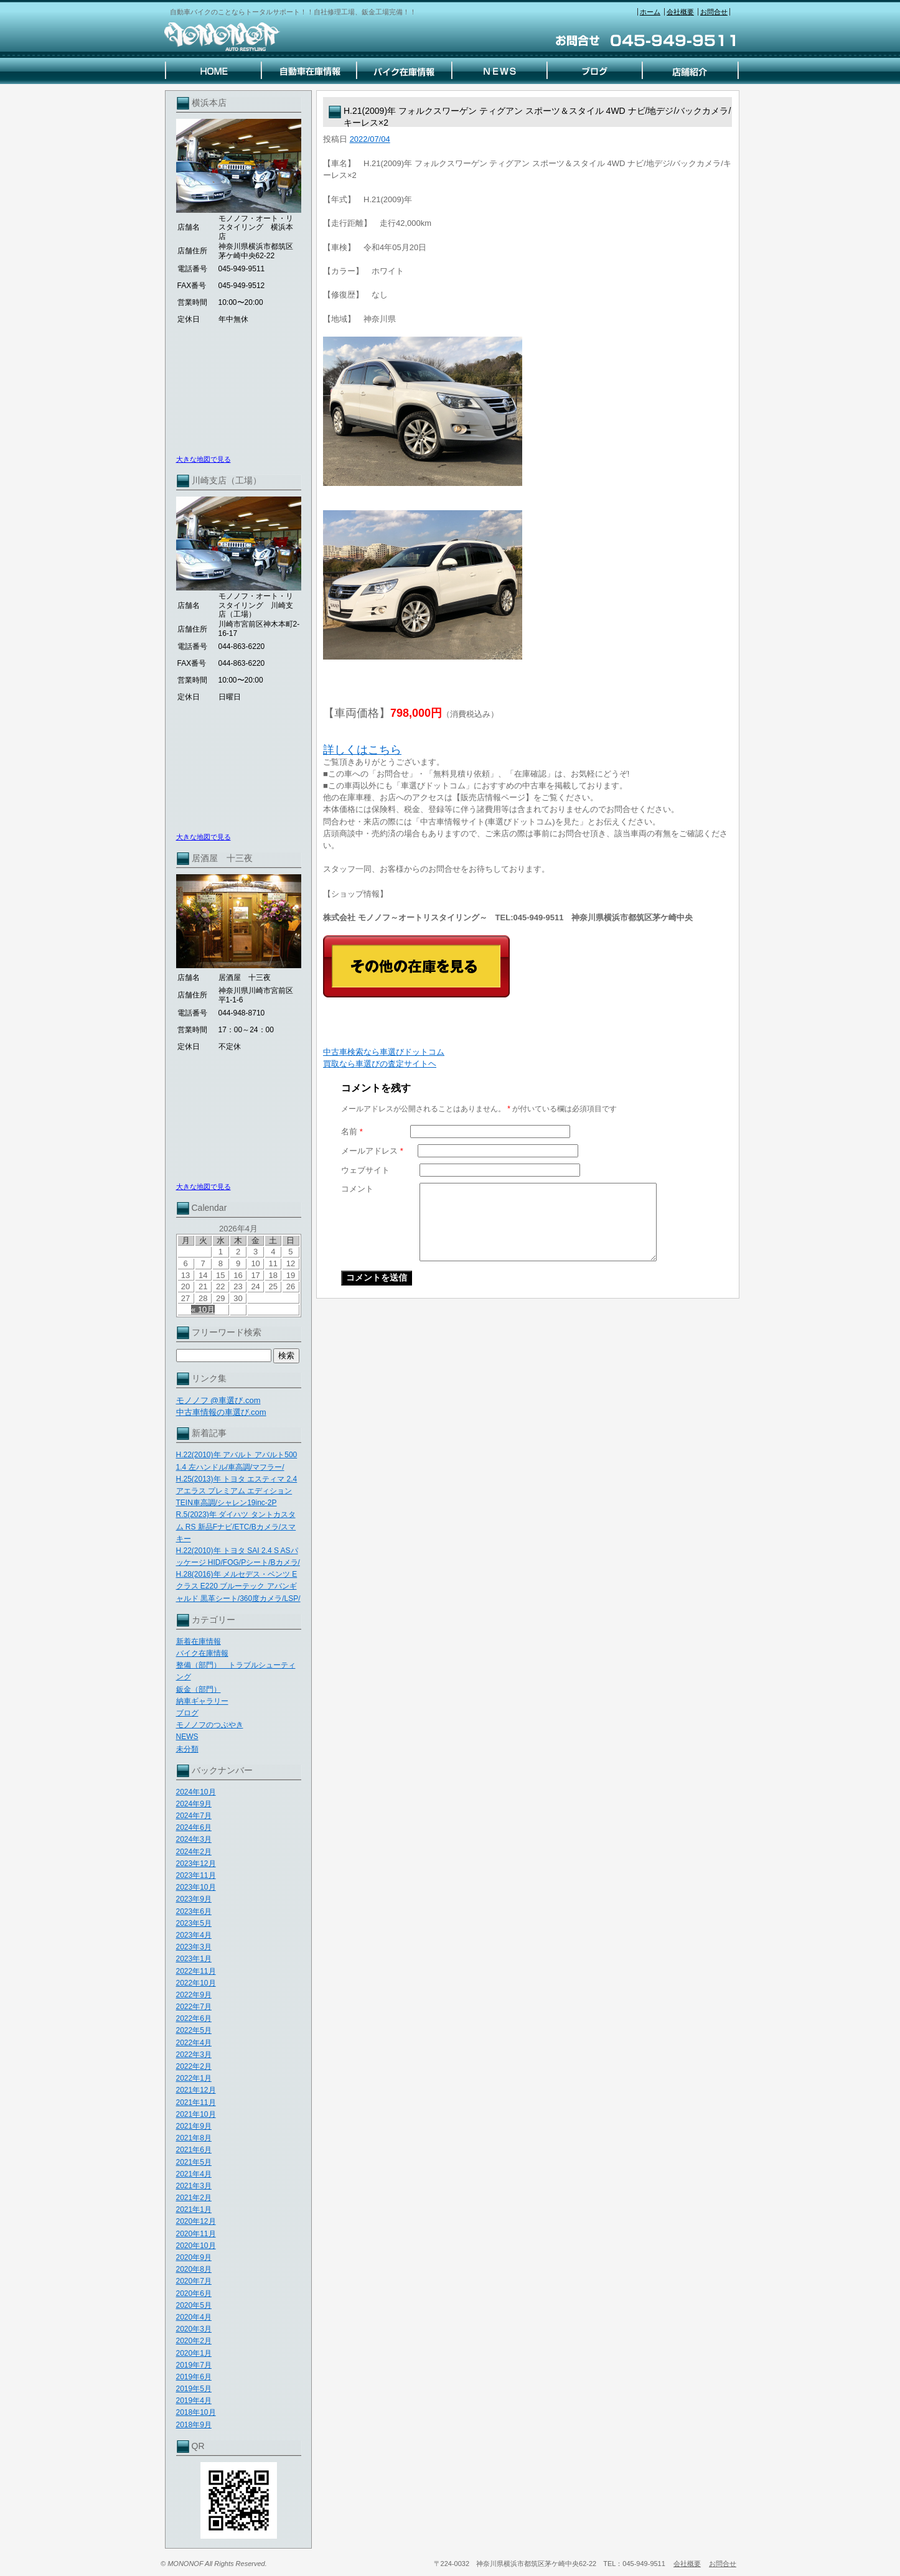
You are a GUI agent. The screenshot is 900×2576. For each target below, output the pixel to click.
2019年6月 (194, 2377)
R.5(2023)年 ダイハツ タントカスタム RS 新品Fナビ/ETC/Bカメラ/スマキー (236, 1526)
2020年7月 (194, 2281)
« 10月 (203, 1309)
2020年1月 (194, 2353)
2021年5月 (194, 2162)
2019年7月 (194, 2365)
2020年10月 (196, 2245)
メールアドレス (372, 1150)
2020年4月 (194, 2317)
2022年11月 (196, 1971)
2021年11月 (196, 2102)
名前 (352, 1131)
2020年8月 (194, 2269)
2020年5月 (194, 2305)
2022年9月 (194, 1994)
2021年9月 (194, 2126)
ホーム (650, 12)
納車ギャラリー (202, 1701)
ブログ (187, 1713)
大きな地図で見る (203, 459)
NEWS (187, 1736)
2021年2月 (194, 2197)
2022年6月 (194, 2018)
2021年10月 (196, 2114)
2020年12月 (196, 2221)
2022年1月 (194, 2078)
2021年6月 (194, 2149)
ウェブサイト (365, 1170)
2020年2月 (194, 2340)
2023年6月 (194, 1911)
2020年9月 (194, 2257)
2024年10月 (196, 1792)
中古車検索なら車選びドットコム (383, 1052)
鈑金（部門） (198, 1689)
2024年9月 (194, 1803)
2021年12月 (196, 2090)
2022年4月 (194, 2042)
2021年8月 (194, 2138)
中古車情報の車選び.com (221, 1412)
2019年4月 (194, 2400)
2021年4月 (194, 2174)
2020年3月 (194, 2329)
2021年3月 (194, 2186)
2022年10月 (196, 1983)
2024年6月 (194, 1827)
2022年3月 (194, 2054)
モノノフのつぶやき (209, 1724)
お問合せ (714, 12)
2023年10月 (196, 1887)
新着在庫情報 (198, 1641)
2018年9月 (194, 2424)
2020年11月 (196, 2233)
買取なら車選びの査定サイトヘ (379, 1063)
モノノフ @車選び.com (218, 1400)
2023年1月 (194, 1958)
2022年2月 (194, 2066)
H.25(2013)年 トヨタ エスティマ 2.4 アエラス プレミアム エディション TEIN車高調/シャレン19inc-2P (237, 1491)
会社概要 (680, 12)
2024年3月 (194, 1839)
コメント (357, 1188)
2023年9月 (194, 1899)
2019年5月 (194, 2388)
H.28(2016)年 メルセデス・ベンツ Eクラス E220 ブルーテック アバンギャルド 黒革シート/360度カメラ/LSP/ (238, 1586)
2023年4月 (194, 1935)
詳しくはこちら (362, 750)
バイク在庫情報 (202, 1653)
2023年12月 (196, 1863)
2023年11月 (196, 1875)
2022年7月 (194, 2006)
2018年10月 (196, 2412)
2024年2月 (194, 1851)
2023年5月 (194, 1923)
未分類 (187, 1749)
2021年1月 (194, 2209)
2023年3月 (194, 1947)
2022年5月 (194, 2030)
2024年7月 (194, 1815)
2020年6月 (194, 2293)
